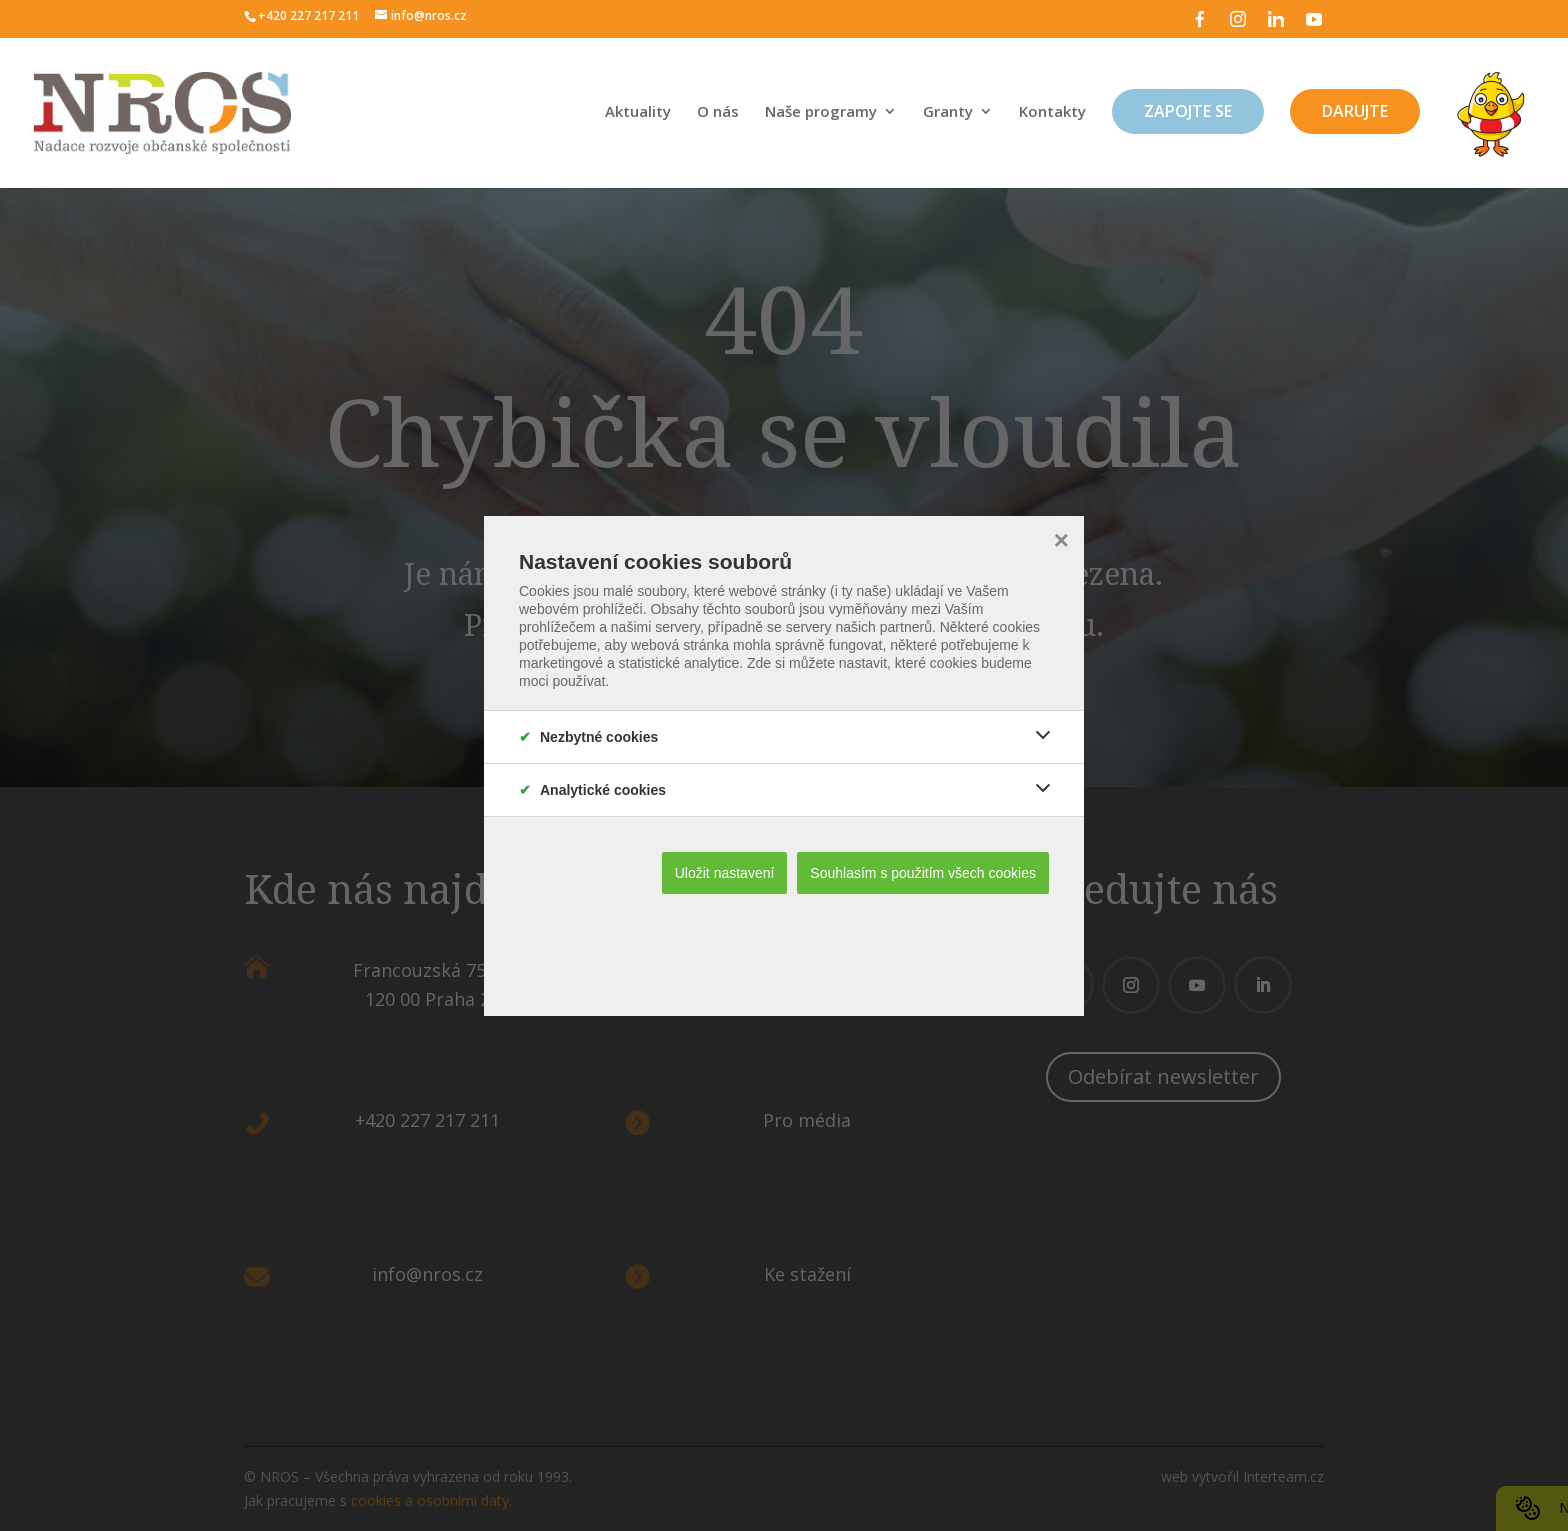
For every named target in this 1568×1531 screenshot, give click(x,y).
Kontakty (1052, 112)
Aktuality (638, 112)
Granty (948, 112)
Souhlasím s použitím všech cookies (923, 873)
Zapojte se (1188, 111)
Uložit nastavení (725, 873)
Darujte (1355, 111)
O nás (718, 112)
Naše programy (821, 112)
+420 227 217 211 (308, 15)
